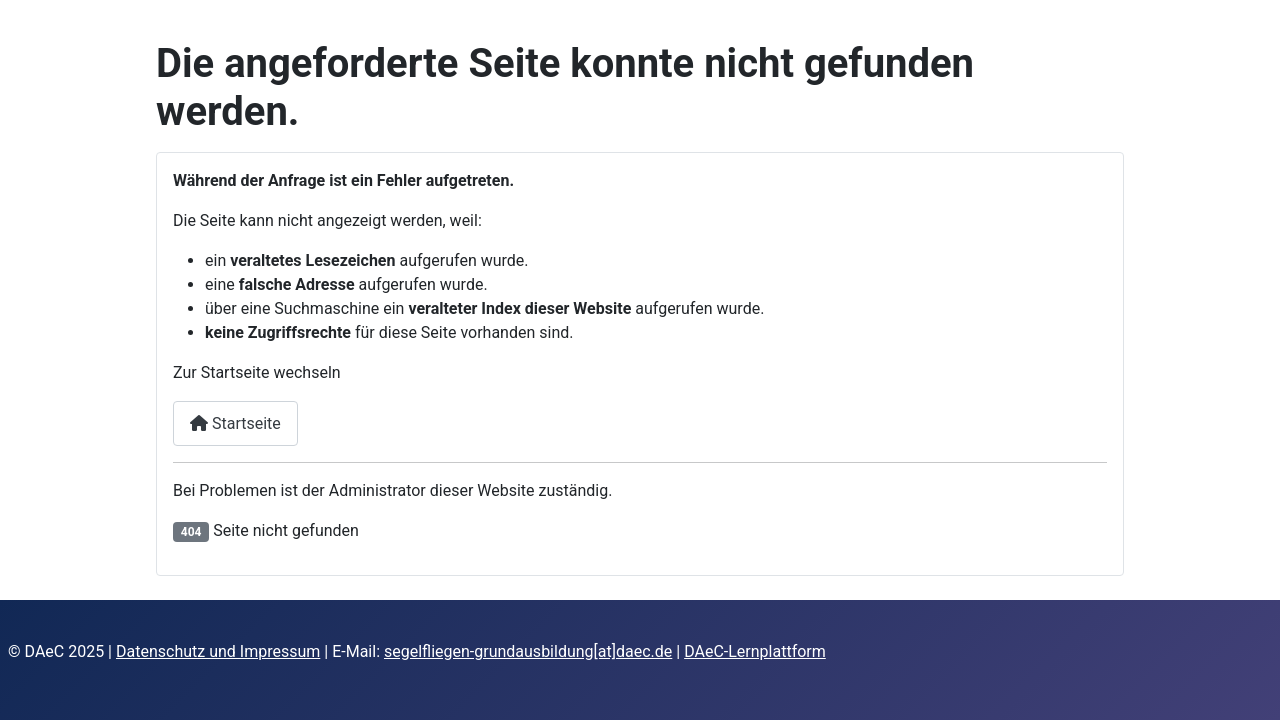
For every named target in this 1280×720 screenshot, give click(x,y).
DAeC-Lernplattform (755, 651)
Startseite (235, 423)
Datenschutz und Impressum (218, 651)
